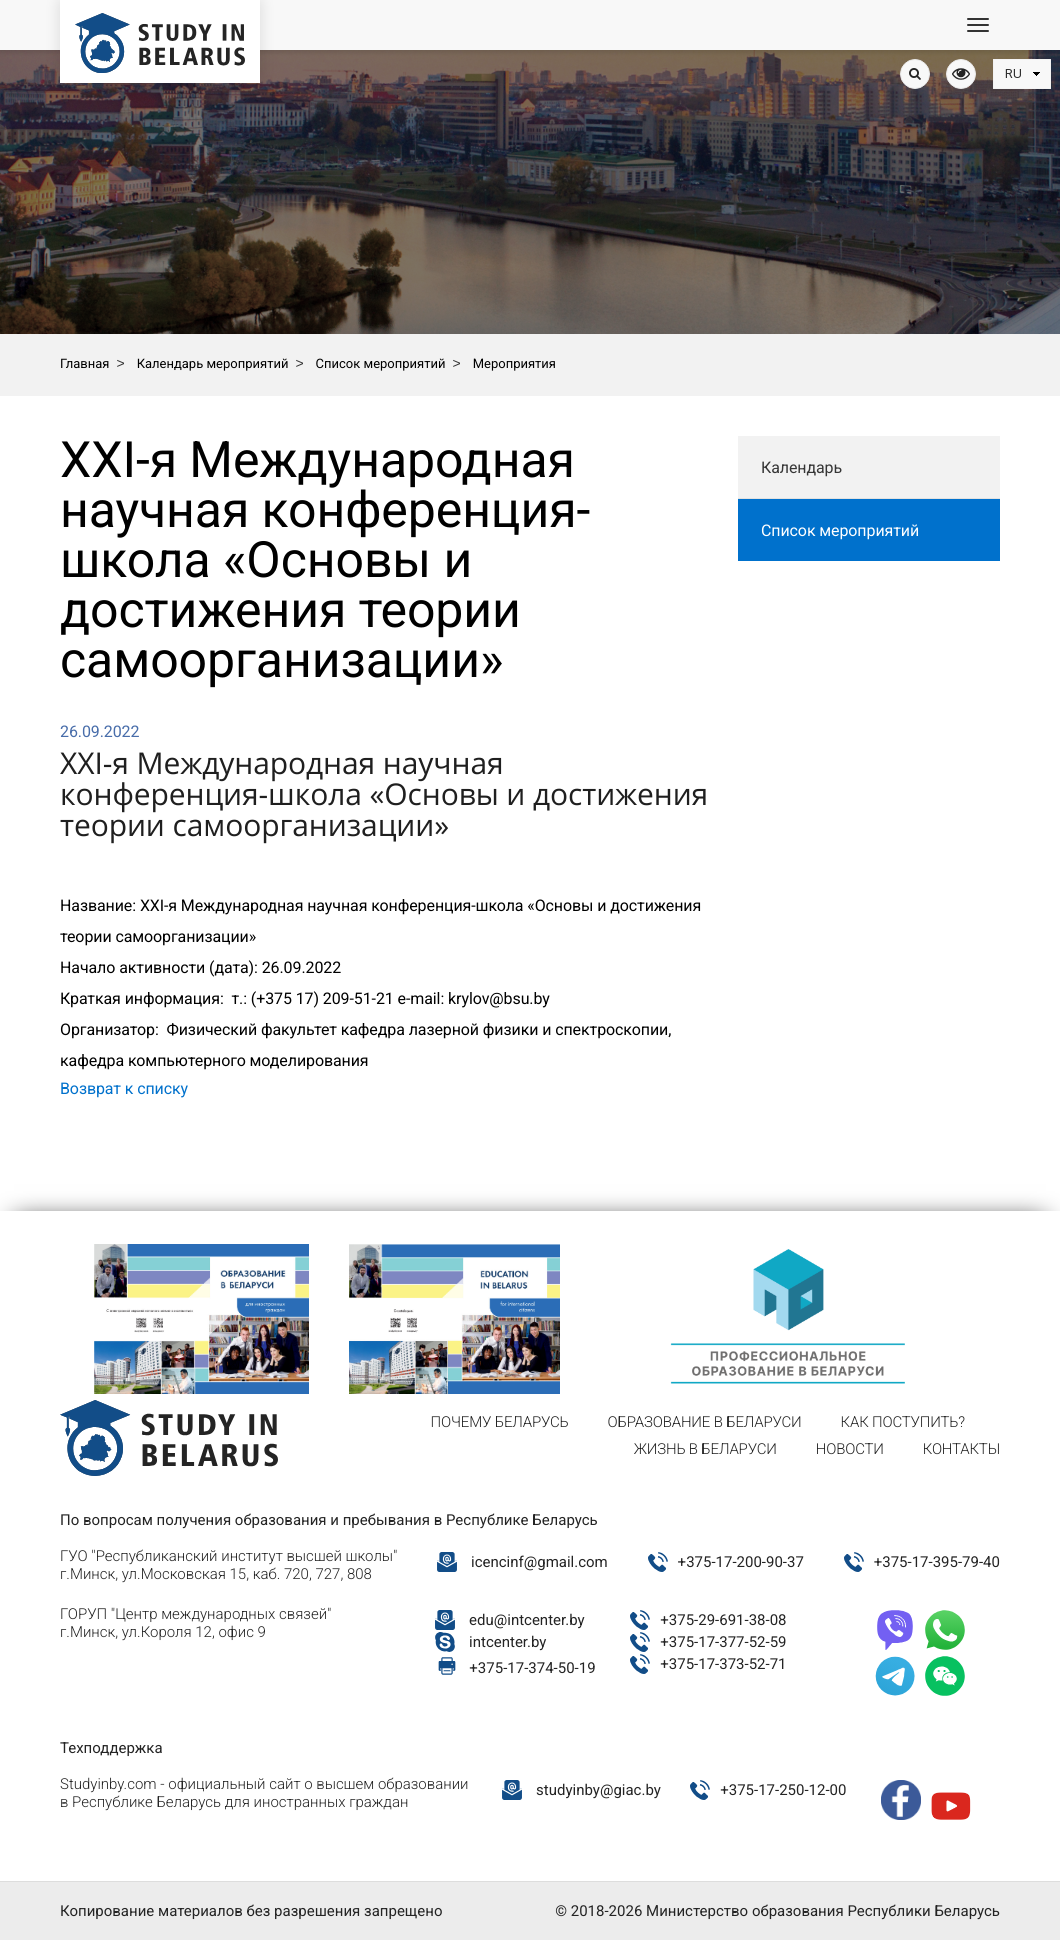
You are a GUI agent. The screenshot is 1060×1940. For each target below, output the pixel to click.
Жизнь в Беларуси (705, 1449)
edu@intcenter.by (527, 1620)
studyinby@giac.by (598, 1790)
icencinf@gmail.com (539, 1562)
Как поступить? (903, 1422)
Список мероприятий (840, 530)
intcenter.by (507, 1642)
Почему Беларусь (500, 1422)
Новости (850, 1449)
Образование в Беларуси (705, 1422)
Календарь (801, 467)
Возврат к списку (124, 1088)
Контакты (961, 1449)
